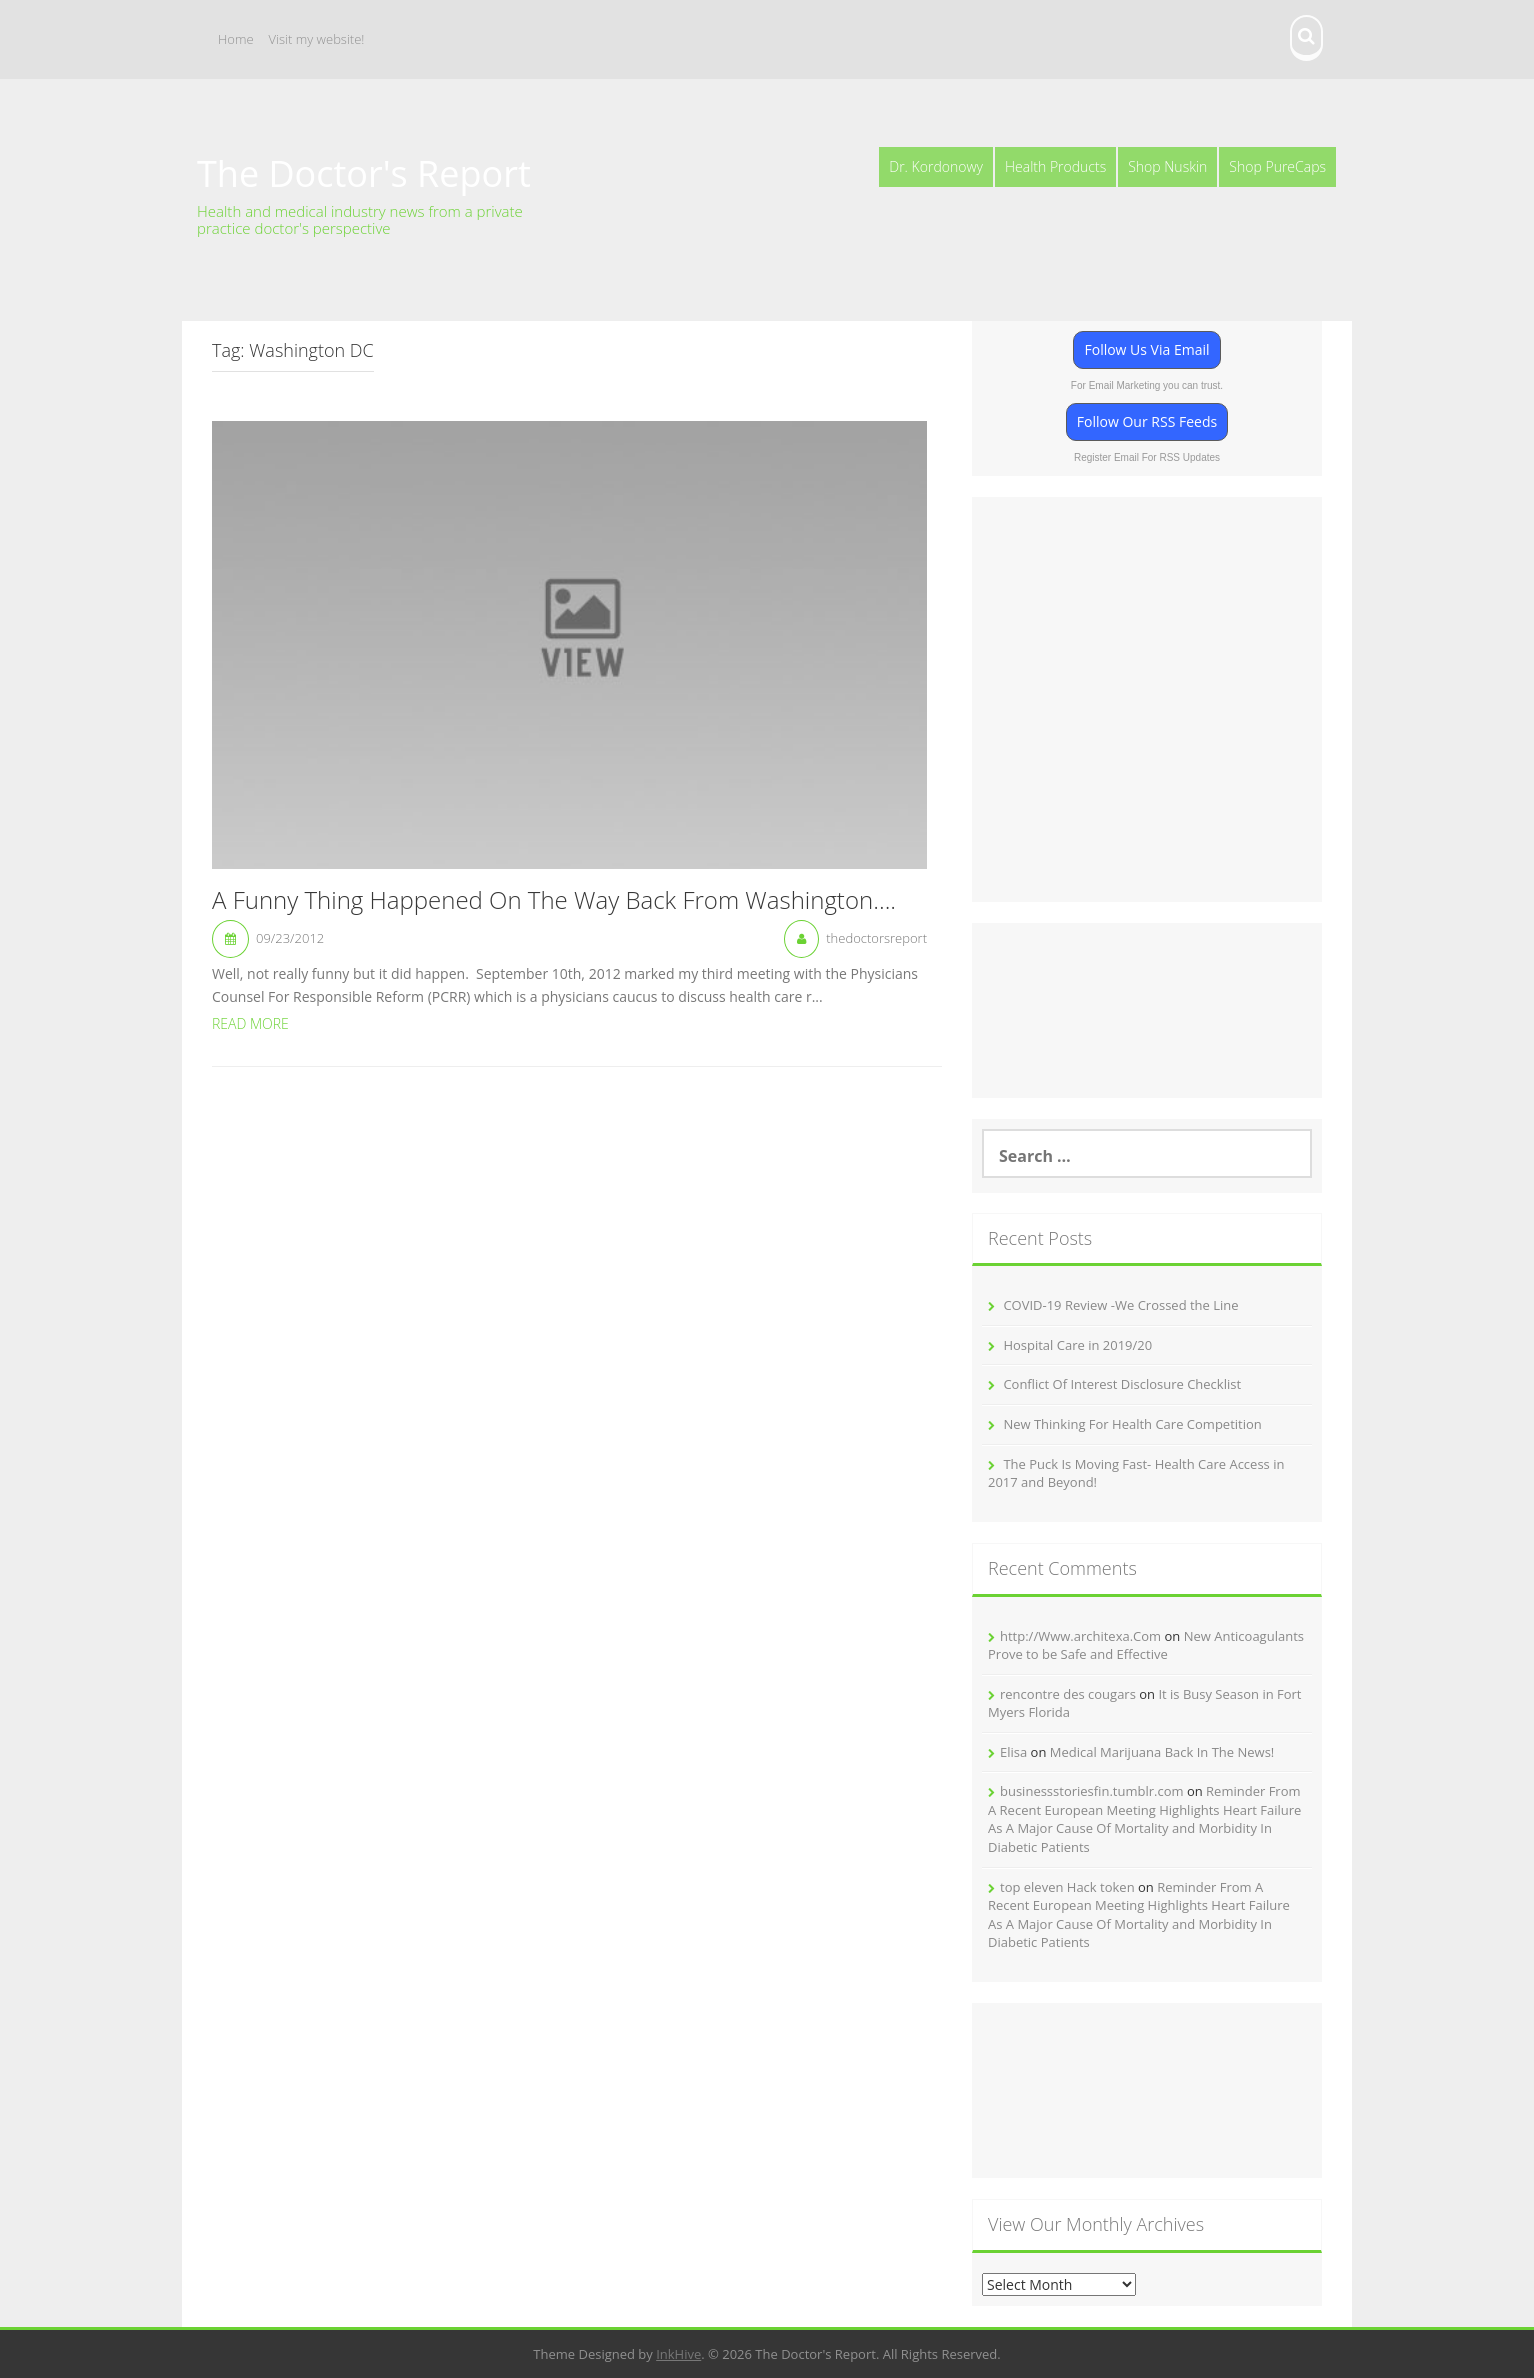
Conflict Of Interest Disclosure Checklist (1122, 1384)
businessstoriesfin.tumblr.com (1092, 1791)
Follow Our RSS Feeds (1147, 421)
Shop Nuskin (1167, 166)
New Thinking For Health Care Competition (1132, 1424)
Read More (250, 1023)
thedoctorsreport (876, 938)
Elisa (1013, 1752)
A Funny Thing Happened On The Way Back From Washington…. (554, 901)
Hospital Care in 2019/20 (1077, 1345)
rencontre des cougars (1068, 1694)
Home (236, 39)
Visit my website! (317, 39)
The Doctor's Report (364, 173)
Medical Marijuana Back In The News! (1162, 1752)
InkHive (678, 2354)
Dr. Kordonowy (936, 166)
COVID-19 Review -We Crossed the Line (1120, 1305)
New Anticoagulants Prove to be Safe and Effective (1146, 1645)
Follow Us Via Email (1146, 349)
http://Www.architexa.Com (1080, 1636)
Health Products (1055, 166)
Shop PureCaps (1277, 166)
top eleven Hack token (1067, 1887)
